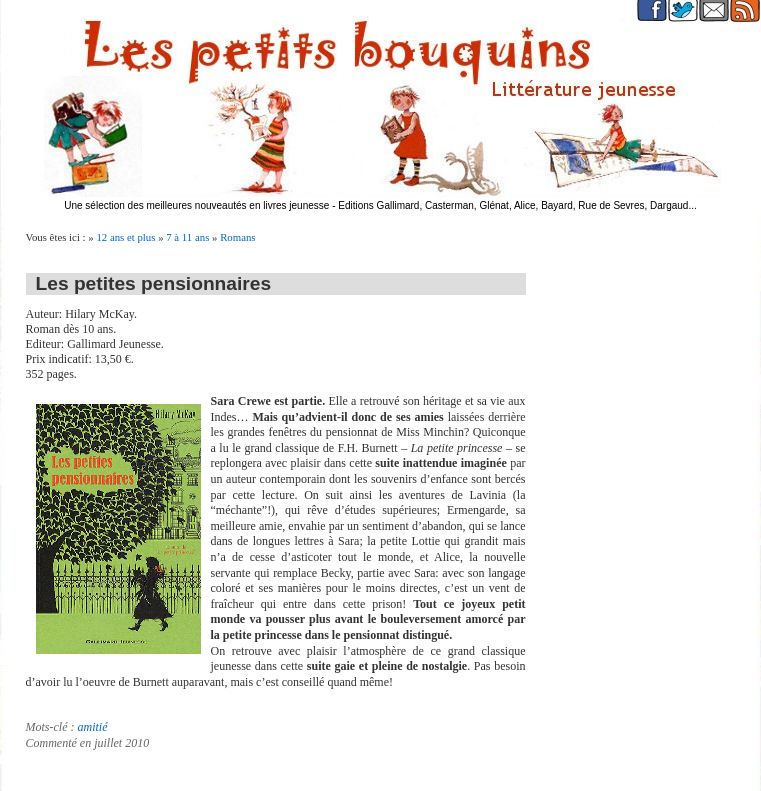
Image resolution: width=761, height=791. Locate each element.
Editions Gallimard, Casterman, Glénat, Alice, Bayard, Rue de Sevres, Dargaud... (517, 205)
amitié (92, 727)
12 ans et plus (125, 237)
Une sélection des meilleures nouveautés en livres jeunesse (196, 205)
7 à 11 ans (187, 237)
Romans (237, 237)
